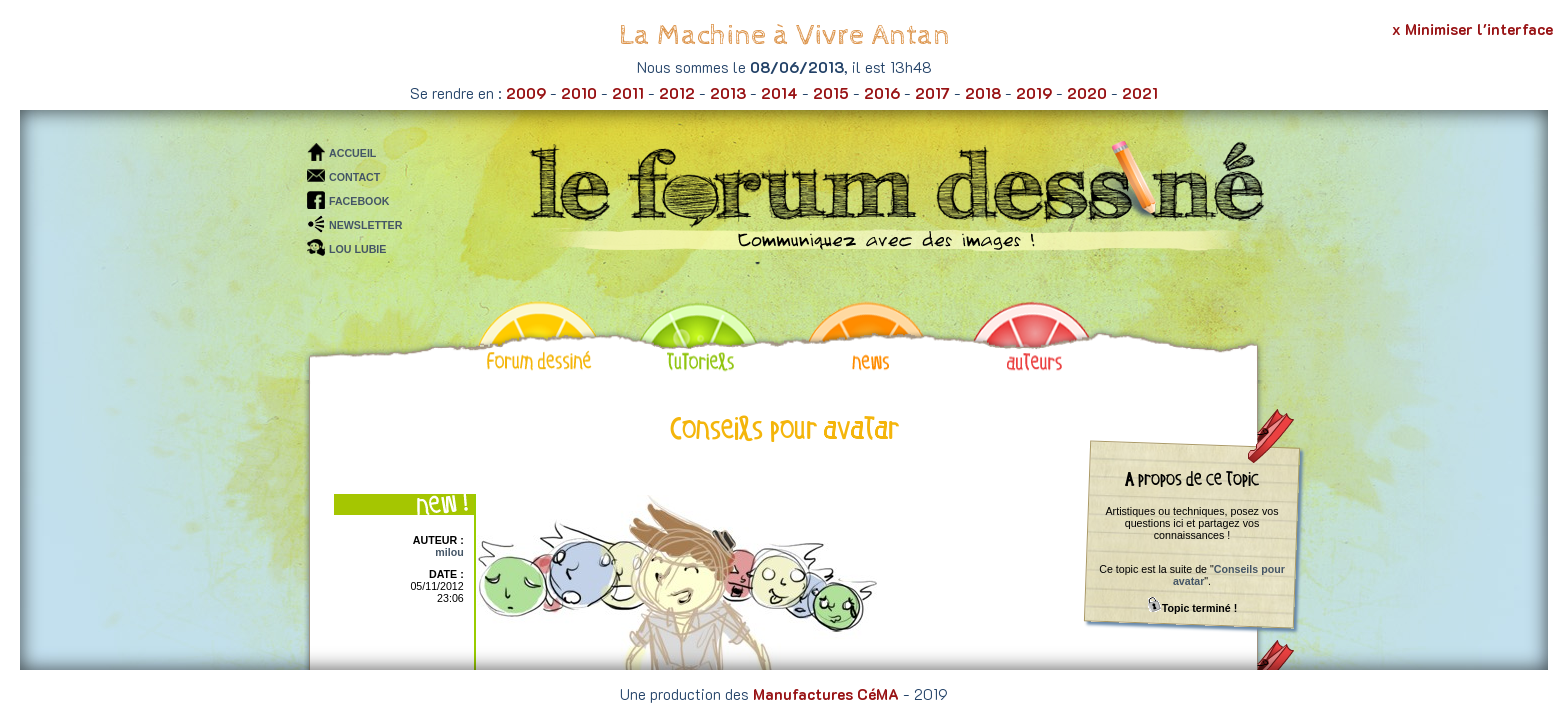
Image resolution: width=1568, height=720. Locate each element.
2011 (628, 93)
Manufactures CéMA (826, 694)
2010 (579, 93)
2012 (677, 93)
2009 (526, 93)
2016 (882, 93)
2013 (728, 93)
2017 (932, 93)
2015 (831, 93)
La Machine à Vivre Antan (784, 35)
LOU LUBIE (357, 249)
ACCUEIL (352, 153)
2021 (1140, 93)
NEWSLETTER (365, 225)
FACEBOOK (359, 201)
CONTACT (354, 177)
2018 (983, 93)
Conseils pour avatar (1229, 575)
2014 (779, 93)
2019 (1034, 93)
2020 (1087, 93)
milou (449, 552)
